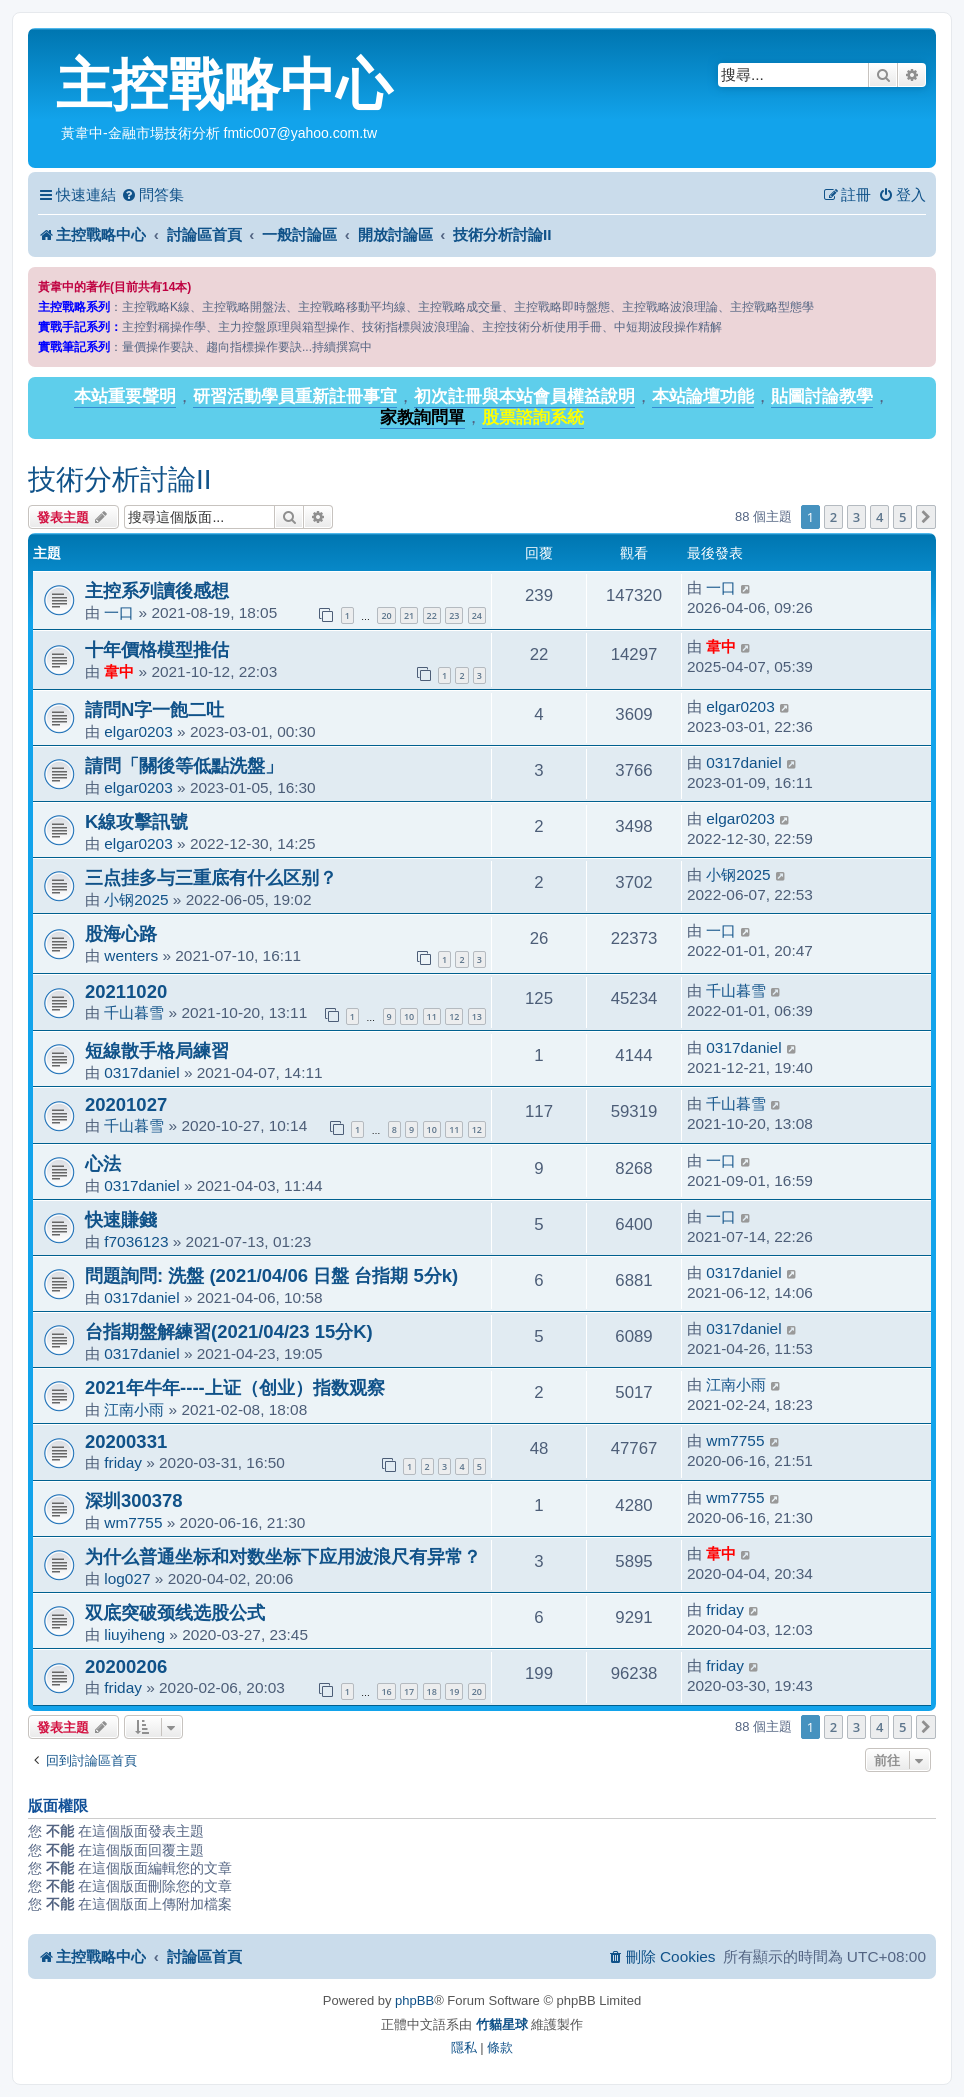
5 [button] (902, 517)
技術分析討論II (120, 479)
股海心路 (121, 933)
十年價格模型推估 (157, 649)
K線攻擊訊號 (136, 821)
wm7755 (735, 1440)
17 (409, 1691)
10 (409, 1016)
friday (123, 1462)
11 (432, 1016)
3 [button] (856, 517)
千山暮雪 (134, 1012)
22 (432, 615)
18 (432, 1691)
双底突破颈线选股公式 (175, 1612)
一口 (119, 612)
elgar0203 (138, 731)
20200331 (126, 1441)
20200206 (126, 1666)
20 (386, 615)
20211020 (126, 991)
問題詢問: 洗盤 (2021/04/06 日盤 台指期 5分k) (271, 1275)
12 (454, 1016)
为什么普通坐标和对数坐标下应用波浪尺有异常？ (283, 1556)
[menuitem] (152, 195)
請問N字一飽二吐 (154, 709)
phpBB (414, 2000)
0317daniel (743, 762)
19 (454, 1691)
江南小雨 (134, 1409)
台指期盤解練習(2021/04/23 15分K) (229, 1331)
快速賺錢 (121, 1219)
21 (409, 615)
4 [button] (879, 517)
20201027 (126, 1104)
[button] (926, 517)
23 (454, 615)
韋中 (119, 671)
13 (477, 1016)
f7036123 (136, 1241)
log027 (127, 1578)
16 (386, 1691)
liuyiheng (134, 1634)
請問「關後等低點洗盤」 (184, 765)
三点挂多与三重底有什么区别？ (211, 877)
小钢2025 (136, 899)
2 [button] (833, 517)
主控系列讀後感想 (157, 590)
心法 (103, 1163)
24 (477, 615)
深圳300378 (134, 1500)
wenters (131, 955)
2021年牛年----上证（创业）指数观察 (235, 1387)
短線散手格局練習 (157, 1050)
